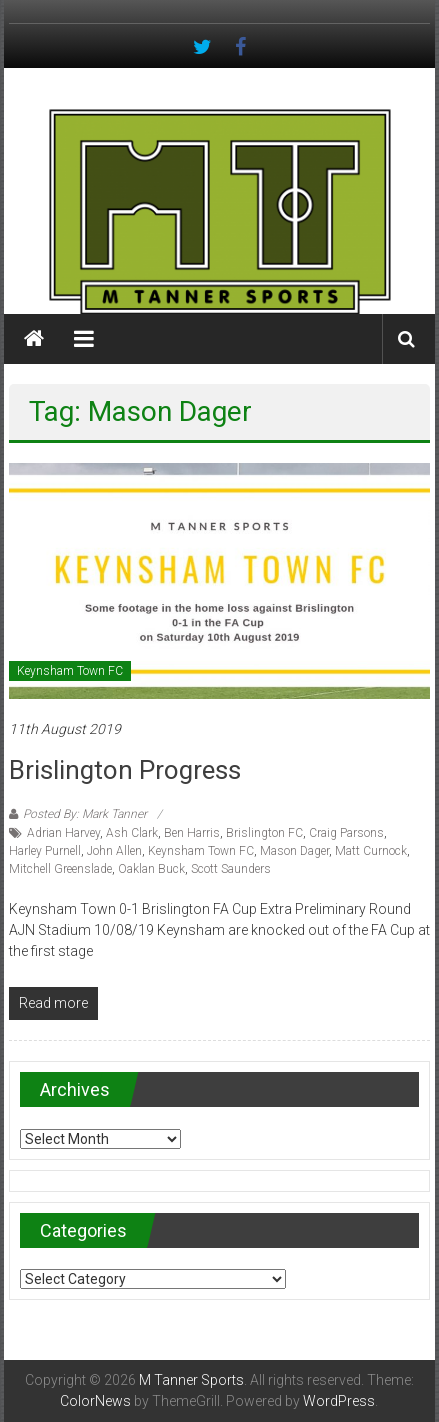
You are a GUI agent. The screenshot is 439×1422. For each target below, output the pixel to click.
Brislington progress (125, 770)
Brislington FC (264, 833)
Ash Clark (132, 833)
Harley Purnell (45, 851)
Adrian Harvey (63, 833)
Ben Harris (192, 833)
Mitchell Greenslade (60, 869)
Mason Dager (294, 851)
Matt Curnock (371, 851)
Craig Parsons (346, 833)
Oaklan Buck (151, 869)
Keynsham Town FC (70, 671)
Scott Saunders (231, 869)
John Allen (114, 851)
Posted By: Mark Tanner (85, 814)
